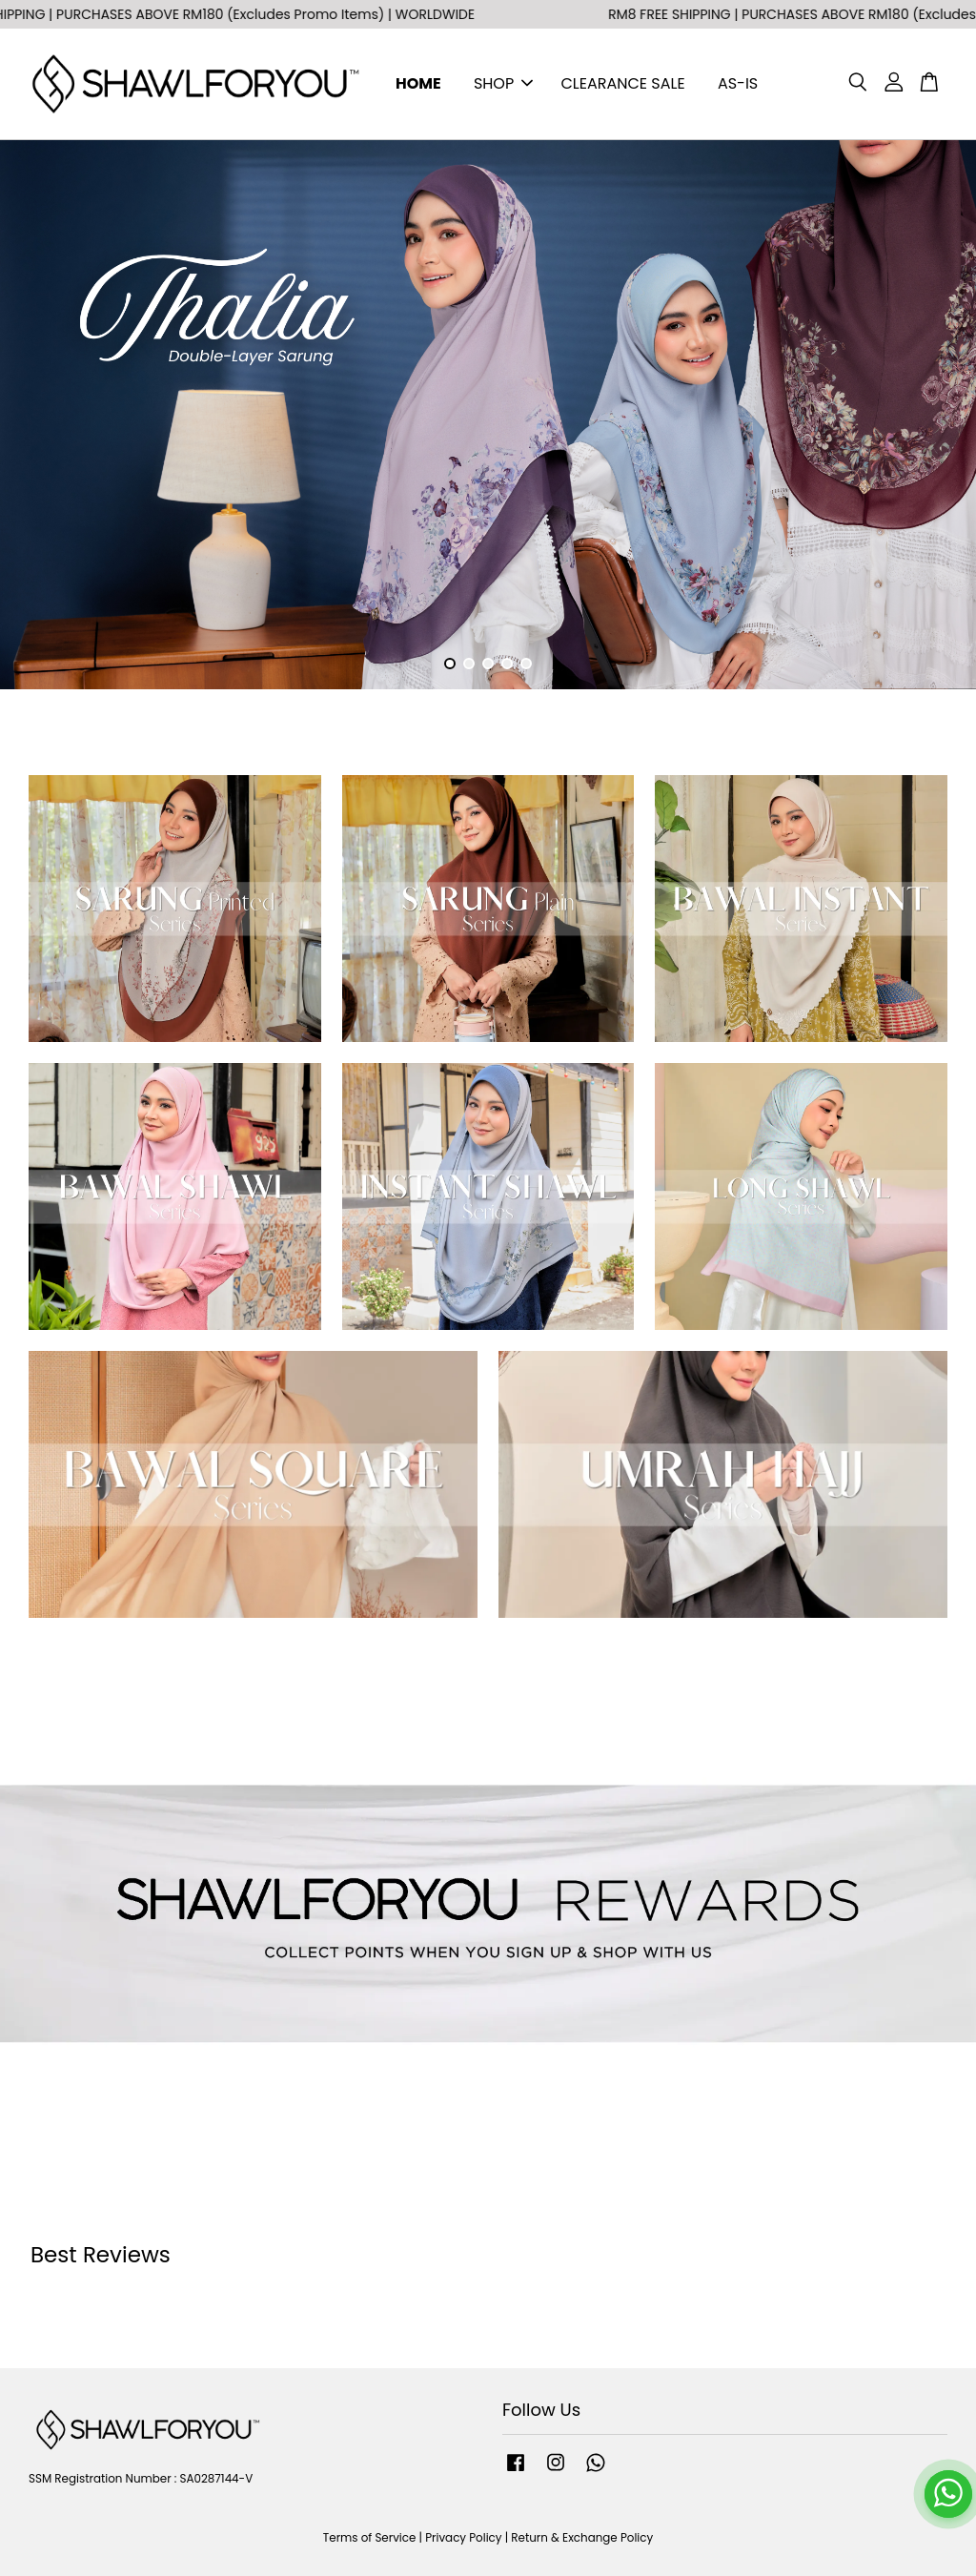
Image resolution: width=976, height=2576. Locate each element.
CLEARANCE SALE (623, 83)
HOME (418, 83)
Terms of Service (370, 2537)
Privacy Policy (463, 2537)
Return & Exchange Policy (582, 2537)
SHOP (503, 83)
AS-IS (738, 83)
